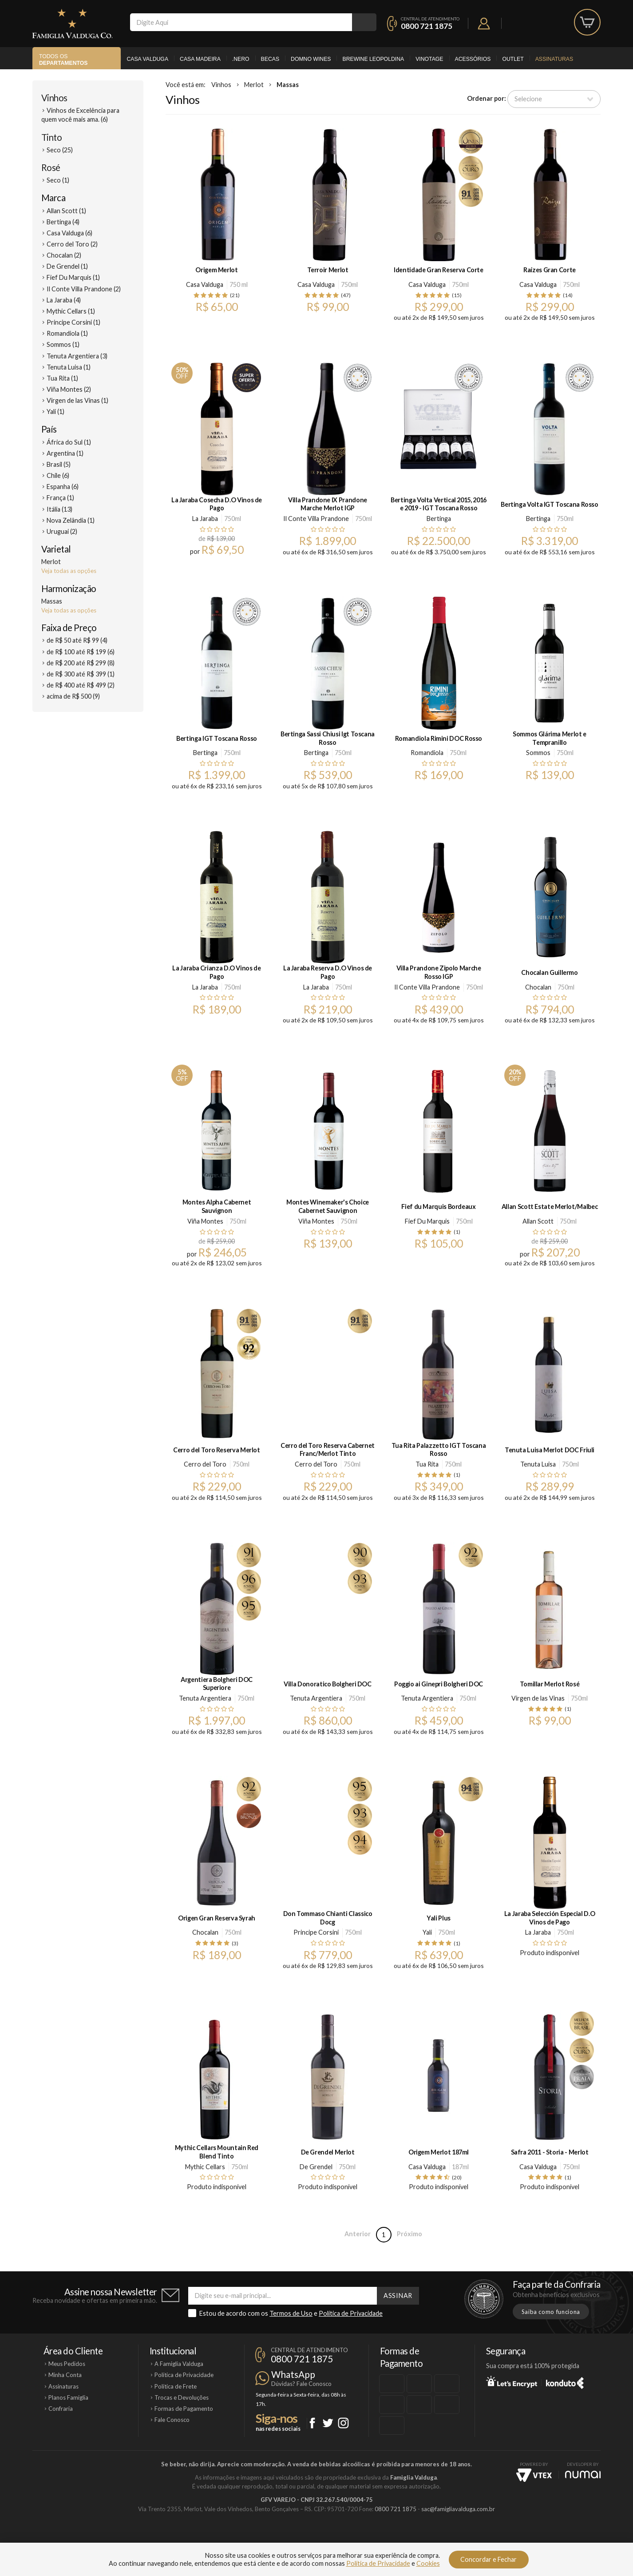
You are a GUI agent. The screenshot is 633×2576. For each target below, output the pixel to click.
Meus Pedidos (66, 2363)
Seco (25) (60, 150)
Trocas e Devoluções (181, 2397)
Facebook (312, 2423)
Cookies (428, 2563)
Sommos (538, 752)
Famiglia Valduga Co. (72, 23)
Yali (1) (55, 411)
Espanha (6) (63, 486)
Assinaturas (554, 59)
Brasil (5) (59, 464)
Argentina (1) (65, 453)
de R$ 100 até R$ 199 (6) (81, 652)
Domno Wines (311, 59)
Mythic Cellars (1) (71, 311)
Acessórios (473, 59)
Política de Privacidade (351, 2313)
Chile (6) (58, 475)
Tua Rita (427, 1464)
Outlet (512, 59)
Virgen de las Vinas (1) (77, 400)
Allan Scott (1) (66, 211)
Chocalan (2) (64, 255)
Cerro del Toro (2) (72, 244)
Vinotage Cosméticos (449, 2539)
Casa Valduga (147, 59)
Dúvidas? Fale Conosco (301, 2383)
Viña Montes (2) (69, 389)
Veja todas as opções (68, 570)
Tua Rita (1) (62, 378)
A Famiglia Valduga (178, 2363)
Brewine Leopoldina (373, 59)
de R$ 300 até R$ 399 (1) (81, 674)
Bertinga (439, 518)
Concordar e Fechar (488, 2559)
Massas (288, 84)
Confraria (60, 2408)
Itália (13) (59, 509)
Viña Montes (205, 1221)
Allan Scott (538, 1221)
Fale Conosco (172, 2419)
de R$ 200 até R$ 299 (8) (81, 663)
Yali (427, 1932)
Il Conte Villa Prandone (316, 518)
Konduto (565, 2381)
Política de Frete (175, 2386)
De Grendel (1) (67, 266)
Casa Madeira (200, 59)
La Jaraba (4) (64, 300)
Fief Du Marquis (427, 1221)
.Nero (240, 59)
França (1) (60, 497)
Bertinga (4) (63, 222)
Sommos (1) (63, 344)
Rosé (50, 167)
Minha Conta (65, 2374)
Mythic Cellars (205, 2167)
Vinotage (429, 59)
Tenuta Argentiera (205, 1698)
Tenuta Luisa (538, 1464)
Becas (270, 59)
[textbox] (241, 22)
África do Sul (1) (69, 442)
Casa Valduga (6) (69, 233)
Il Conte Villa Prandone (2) (84, 289)
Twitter (327, 2423)
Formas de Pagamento (183, 2408)
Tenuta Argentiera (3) (77, 356)
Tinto (51, 137)
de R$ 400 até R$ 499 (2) (81, 685)
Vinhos (54, 97)
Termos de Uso (291, 2313)
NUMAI (583, 2474)
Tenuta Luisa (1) (69, 367)
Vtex (534, 2475)
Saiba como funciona (551, 2311)
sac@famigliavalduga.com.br (458, 2508)
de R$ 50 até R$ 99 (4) (77, 640)
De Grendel (316, 2167)
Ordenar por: (486, 98)
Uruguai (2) (62, 531)
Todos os (63, 59)
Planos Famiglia (68, 2397)
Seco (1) (58, 180)
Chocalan (538, 987)
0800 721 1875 (426, 26)
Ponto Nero (343, 2539)
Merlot (254, 84)
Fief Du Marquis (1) (73, 277)
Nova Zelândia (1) (71, 520)
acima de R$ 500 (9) (73, 696)
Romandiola (427, 752)
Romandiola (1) (67, 333)
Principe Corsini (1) (73, 322)
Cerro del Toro (205, 1464)
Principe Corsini (316, 1932)
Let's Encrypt (511, 2381)
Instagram (343, 2423)
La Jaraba (205, 518)
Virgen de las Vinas (538, 1698)
